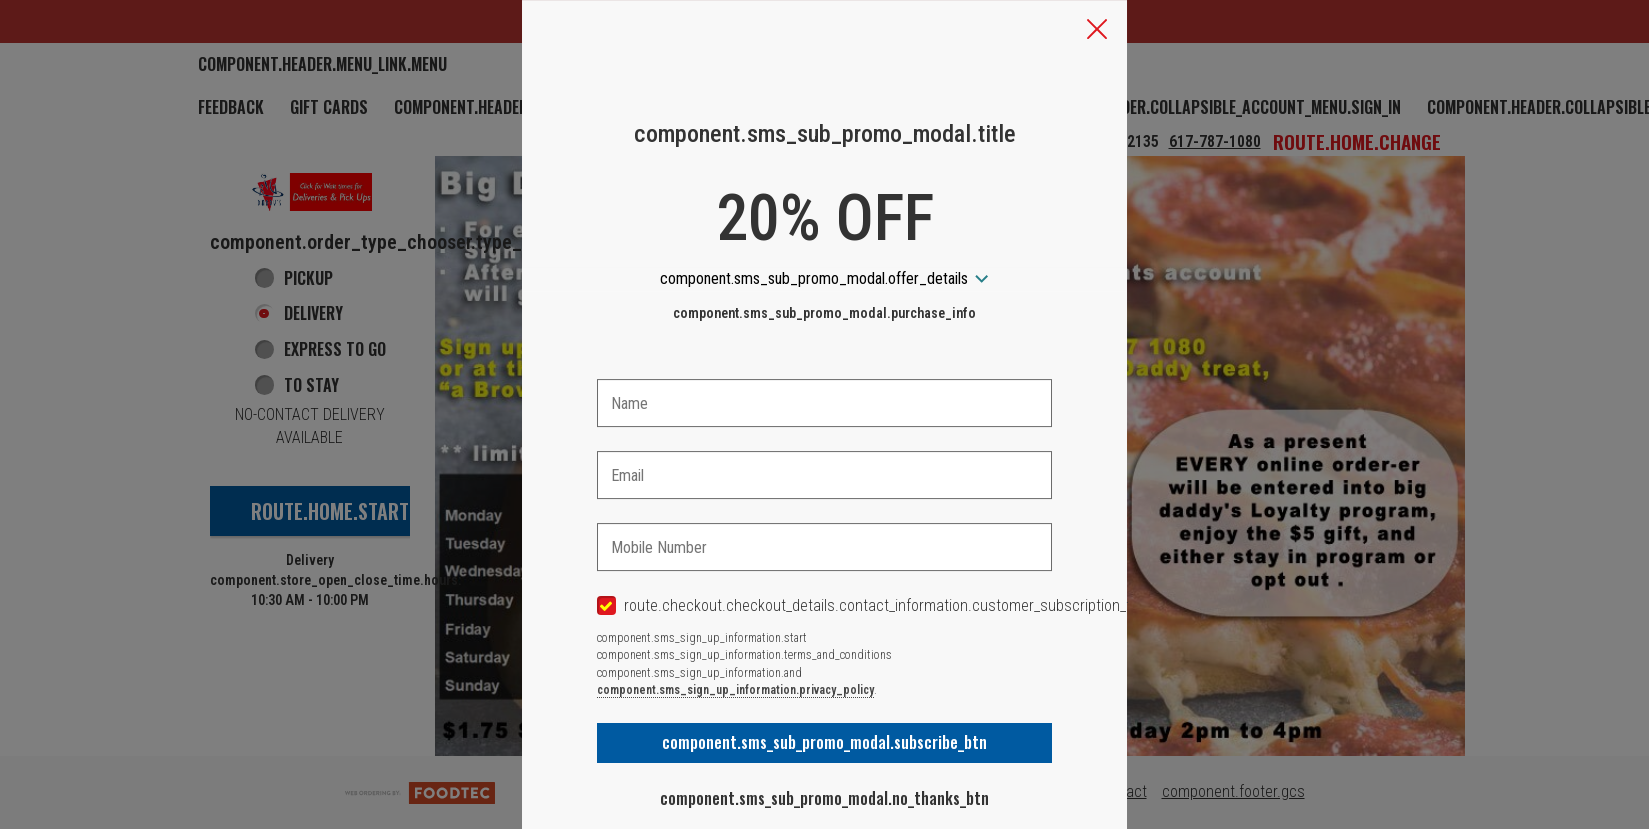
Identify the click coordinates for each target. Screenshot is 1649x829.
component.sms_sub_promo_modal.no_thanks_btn (824, 798)
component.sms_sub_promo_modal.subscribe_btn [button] (824, 742)
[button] (1097, 31)
